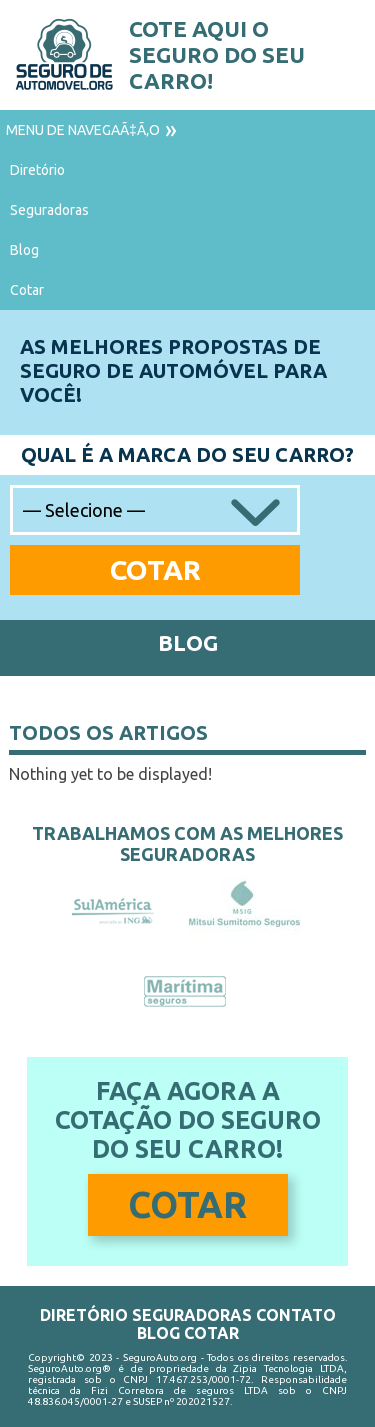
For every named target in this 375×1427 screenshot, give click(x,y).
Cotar (27, 290)
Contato (296, 1315)
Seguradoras (49, 210)
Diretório (37, 170)
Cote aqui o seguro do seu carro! (217, 54)
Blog (24, 250)
